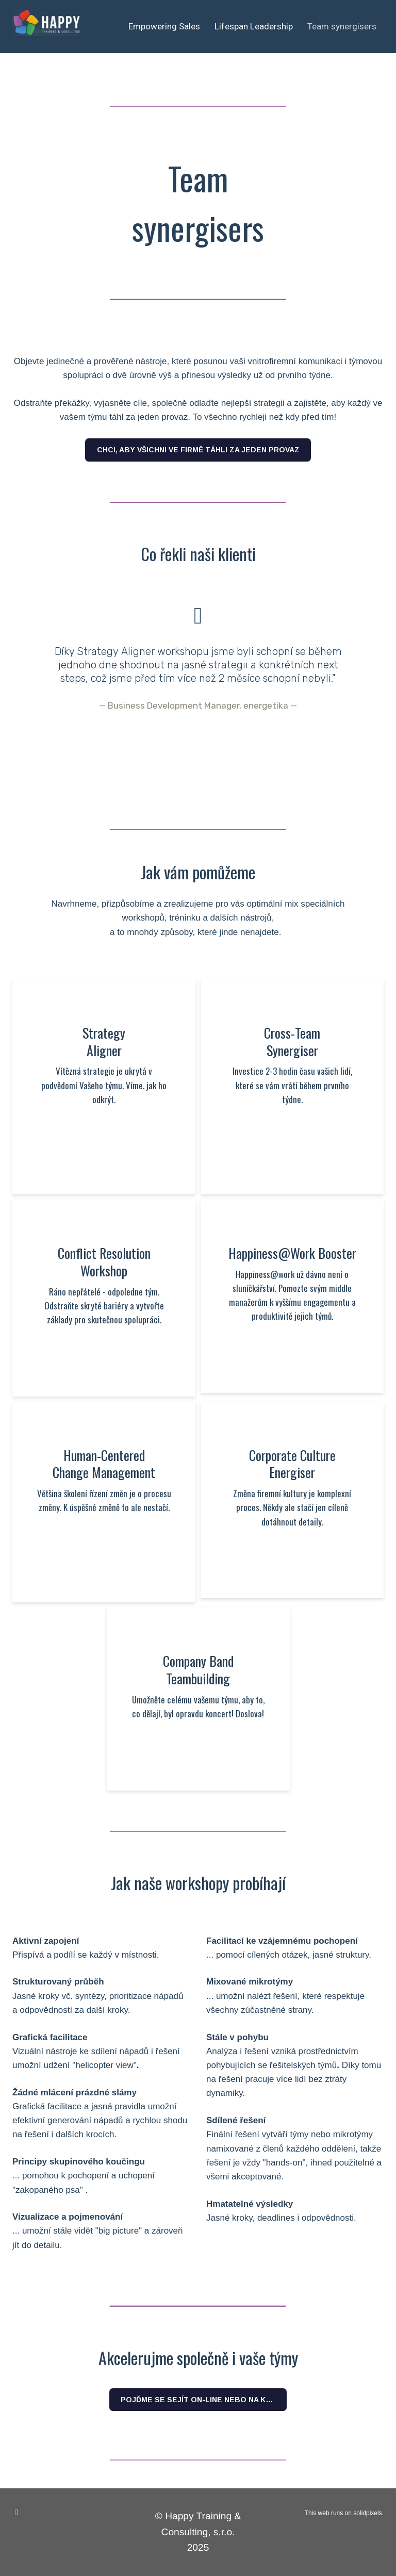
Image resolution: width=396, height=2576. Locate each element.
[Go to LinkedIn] (16, 2512)
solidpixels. (368, 2513)
